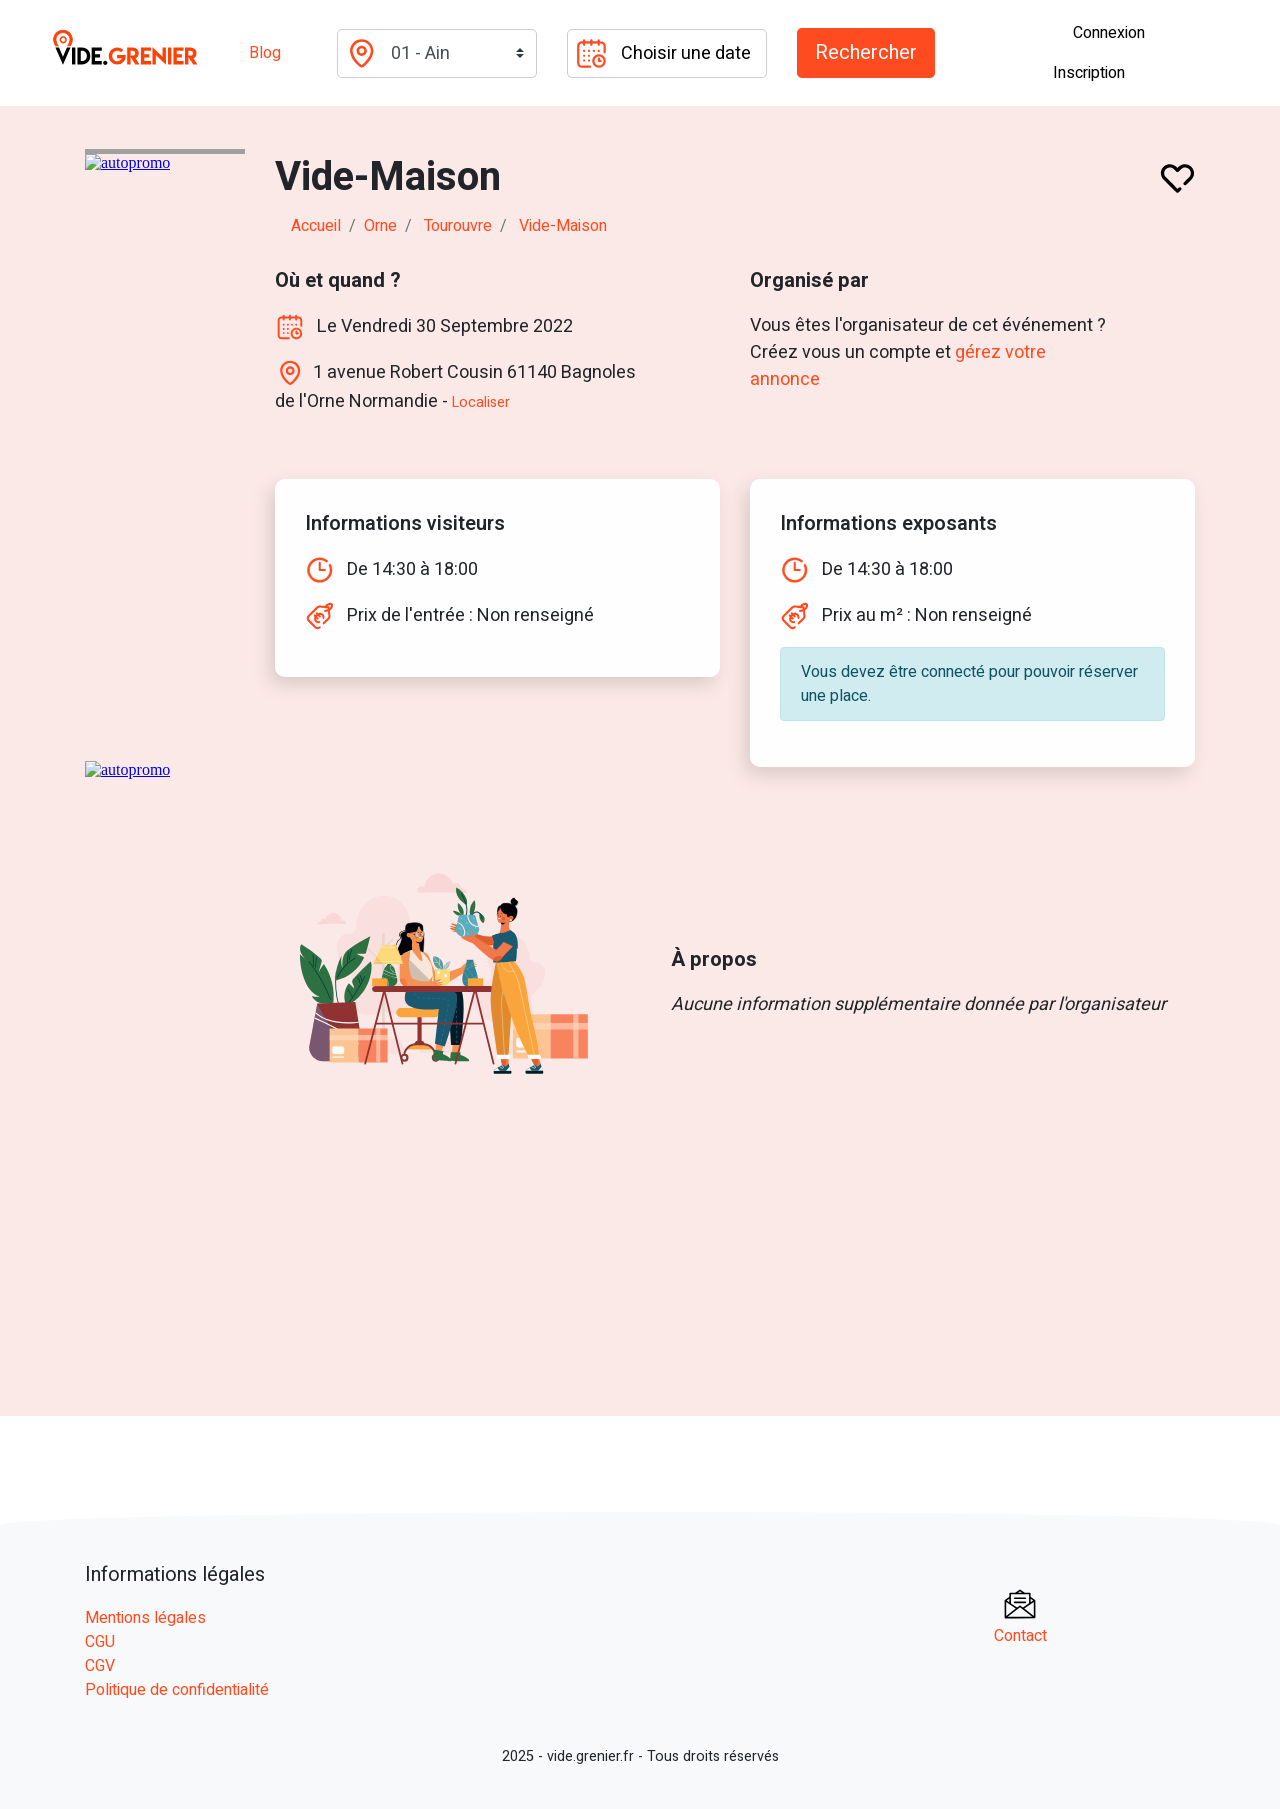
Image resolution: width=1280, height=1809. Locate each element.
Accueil (316, 226)
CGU (100, 1642)
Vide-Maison (563, 226)
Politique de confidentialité (177, 1690)
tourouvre (458, 226)
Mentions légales (145, 1618)
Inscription (1089, 73)
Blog (265, 53)
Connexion (1109, 33)
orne (380, 226)
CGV (100, 1666)
